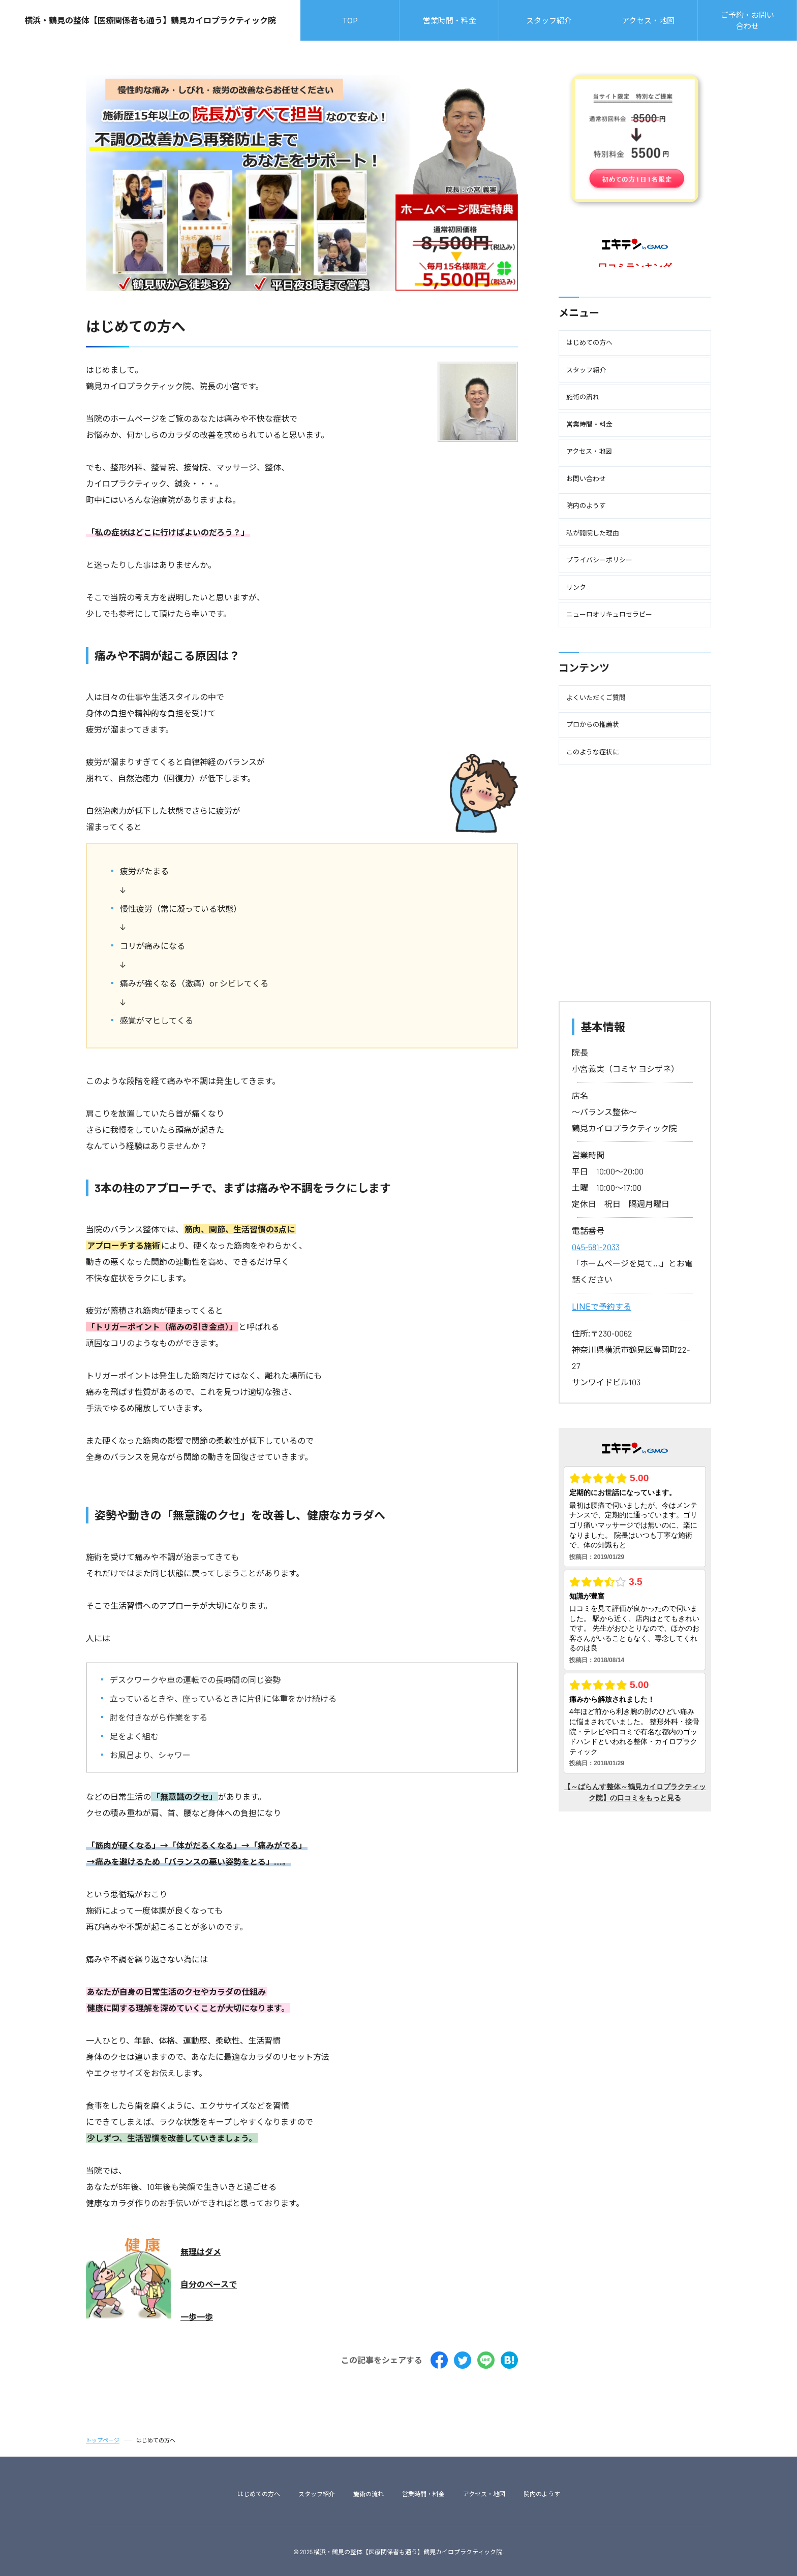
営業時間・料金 (423, 2493)
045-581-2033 (596, 1247)
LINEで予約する (601, 1306)
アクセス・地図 (484, 2493)
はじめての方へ (258, 2493)
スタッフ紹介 (316, 2493)
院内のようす (542, 2493)
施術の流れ (368, 2493)
